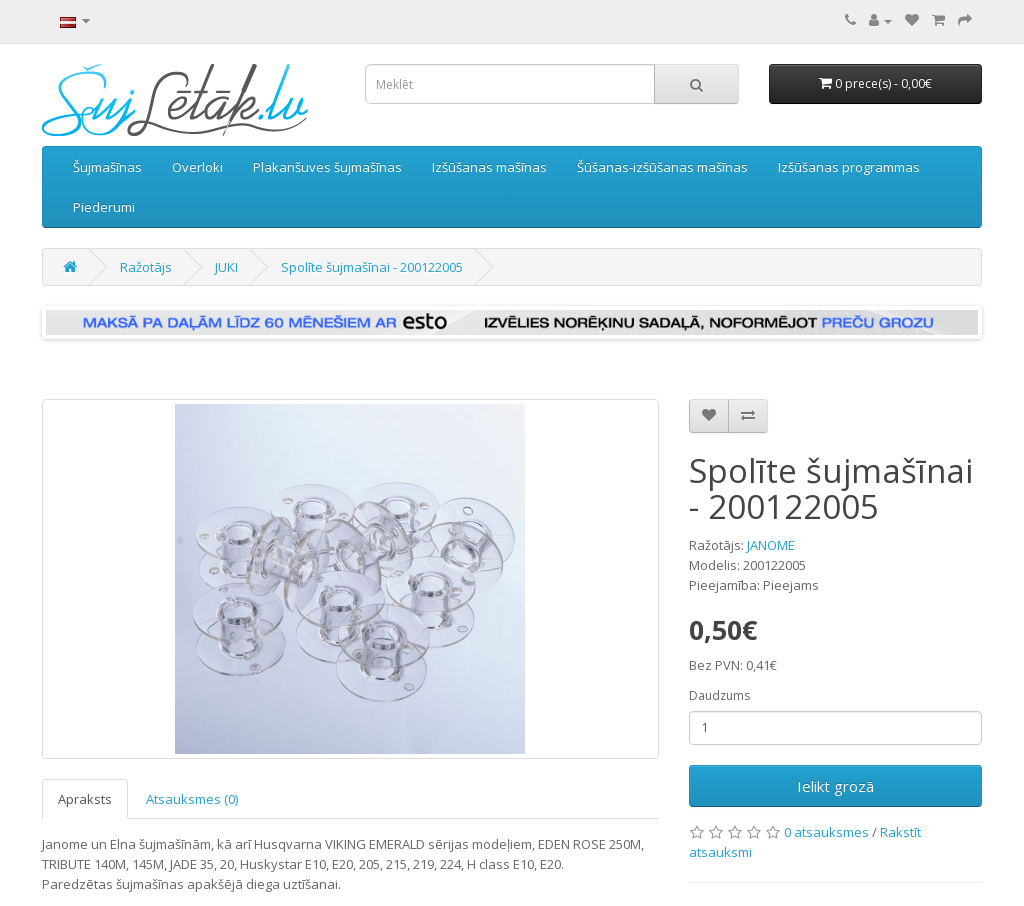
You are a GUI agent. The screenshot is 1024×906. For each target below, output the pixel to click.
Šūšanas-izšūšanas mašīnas (662, 167)
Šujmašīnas (107, 167)
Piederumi (104, 207)
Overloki (197, 167)
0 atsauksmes (826, 832)
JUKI (226, 267)
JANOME (771, 545)
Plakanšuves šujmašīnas (327, 167)
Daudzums (719, 695)
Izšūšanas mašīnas (489, 167)
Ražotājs (146, 267)
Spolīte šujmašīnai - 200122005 (372, 267)
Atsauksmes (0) (192, 799)
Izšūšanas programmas (849, 167)
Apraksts (85, 799)
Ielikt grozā (835, 786)
